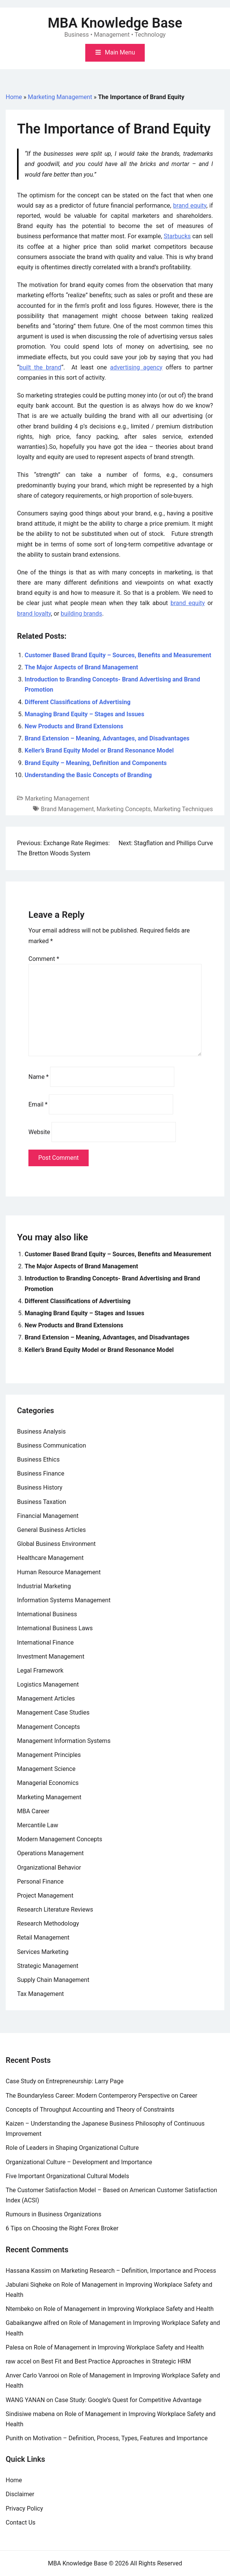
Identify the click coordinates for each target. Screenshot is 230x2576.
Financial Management (47, 1515)
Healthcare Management (50, 1557)
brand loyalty (34, 613)
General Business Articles (51, 1529)
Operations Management (50, 1853)
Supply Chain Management (53, 1979)
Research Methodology (48, 1923)
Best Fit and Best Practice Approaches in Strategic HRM (116, 2361)
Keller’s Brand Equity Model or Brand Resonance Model (99, 750)
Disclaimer (20, 2494)
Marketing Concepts (124, 809)
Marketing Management (60, 97)
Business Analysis (41, 1431)
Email (37, 1104)
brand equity (190, 205)
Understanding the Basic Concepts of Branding (88, 775)
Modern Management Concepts (59, 1839)
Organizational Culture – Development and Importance (79, 2162)
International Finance (45, 1642)
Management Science (46, 1768)
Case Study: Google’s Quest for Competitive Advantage (128, 2400)
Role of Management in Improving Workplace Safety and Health (129, 2308)
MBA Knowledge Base (115, 23)
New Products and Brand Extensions (74, 726)
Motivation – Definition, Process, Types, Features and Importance (120, 2438)
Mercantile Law (37, 1825)
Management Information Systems (64, 1740)
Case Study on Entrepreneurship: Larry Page (65, 2081)
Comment (43, 958)
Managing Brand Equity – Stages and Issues (84, 714)
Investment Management (50, 1656)
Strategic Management (47, 1965)
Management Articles (46, 1698)
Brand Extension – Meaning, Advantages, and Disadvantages (107, 738)
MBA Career (33, 1811)
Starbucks (177, 236)
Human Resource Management (59, 1572)
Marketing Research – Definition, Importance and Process (138, 2270)
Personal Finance (40, 1881)
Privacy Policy (24, 2508)
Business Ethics (38, 1459)
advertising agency (136, 367)
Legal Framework (40, 1670)
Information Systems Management (64, 1600)
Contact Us (21, 2522)
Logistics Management (48, 1684)
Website (39, 1132)
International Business (47, 1614)
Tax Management (40, 1993)
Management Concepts (48, 1726)
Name (38, 1076)
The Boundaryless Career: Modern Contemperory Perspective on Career (101, 2095)
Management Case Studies (53, 1712)
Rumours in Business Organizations (53, 2214)
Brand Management (67, 809)
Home (14, 97)
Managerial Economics (48, 1782)
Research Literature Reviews (55, 1909)
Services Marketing (43, 1951)
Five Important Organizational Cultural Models (67, 2176)
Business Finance (40, 1473)
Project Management (45, 1895)
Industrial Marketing (44, 1586)
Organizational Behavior (49, 1867)
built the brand (40, 367)
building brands (81, 613)
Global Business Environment (56, 1543)
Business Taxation (41, 1501)
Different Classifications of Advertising (77, 702)
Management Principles (49, 1754)
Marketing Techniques (183, 809)
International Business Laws (55, 1628)
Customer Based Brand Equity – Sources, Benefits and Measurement (118, 655)
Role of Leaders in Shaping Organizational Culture (72, 2147)
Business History (40, 1487)
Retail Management (43, 1937)
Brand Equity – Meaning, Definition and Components (96, 763)
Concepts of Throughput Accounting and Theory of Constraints (90, 2109)
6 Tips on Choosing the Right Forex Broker (62, 2228)
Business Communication (51, 1445)
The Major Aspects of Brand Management (81, 667)
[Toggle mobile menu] (115, 53)
